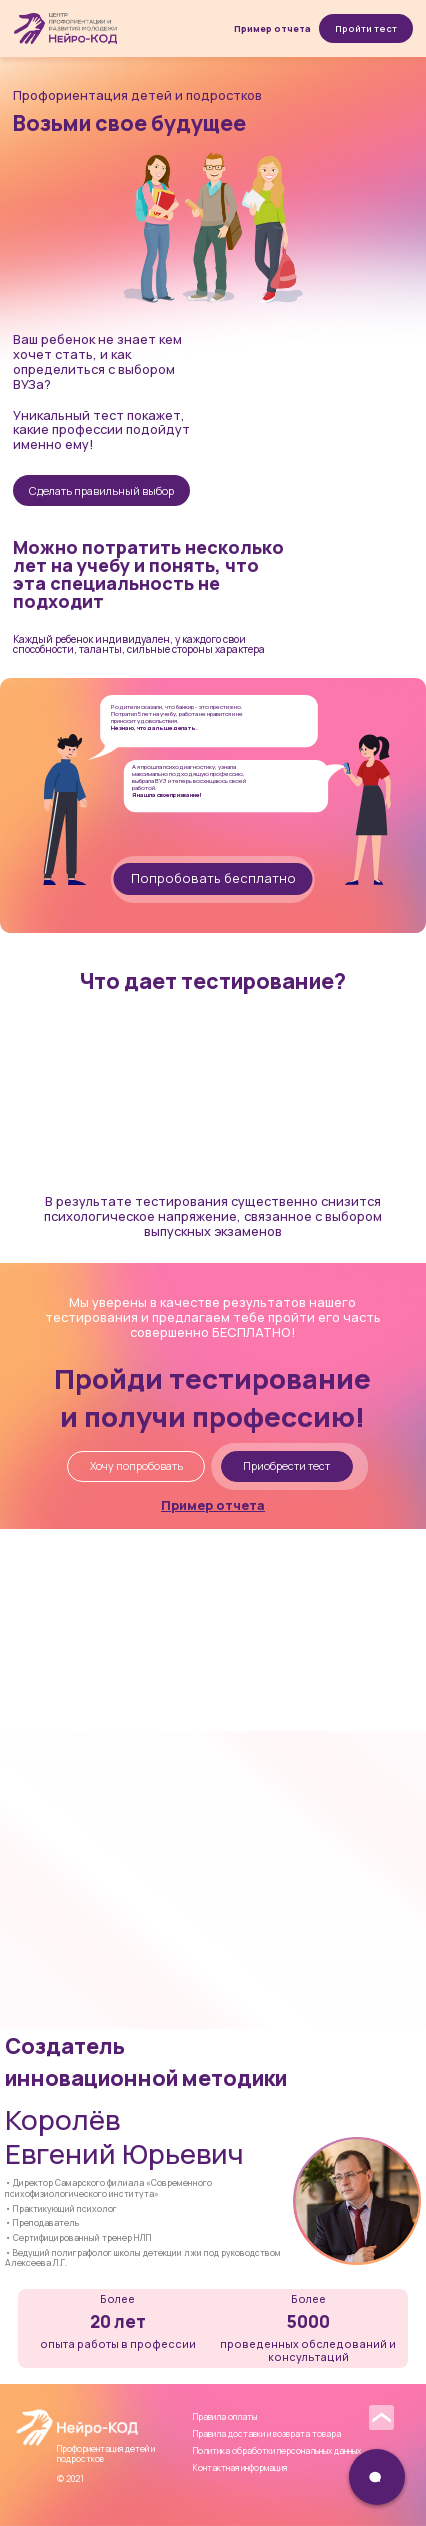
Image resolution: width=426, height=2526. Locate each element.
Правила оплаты (225, 2417)
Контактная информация (240, 2468)
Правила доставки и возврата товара (267, 2434)
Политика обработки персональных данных (277, 2451)
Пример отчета (272, 28)
